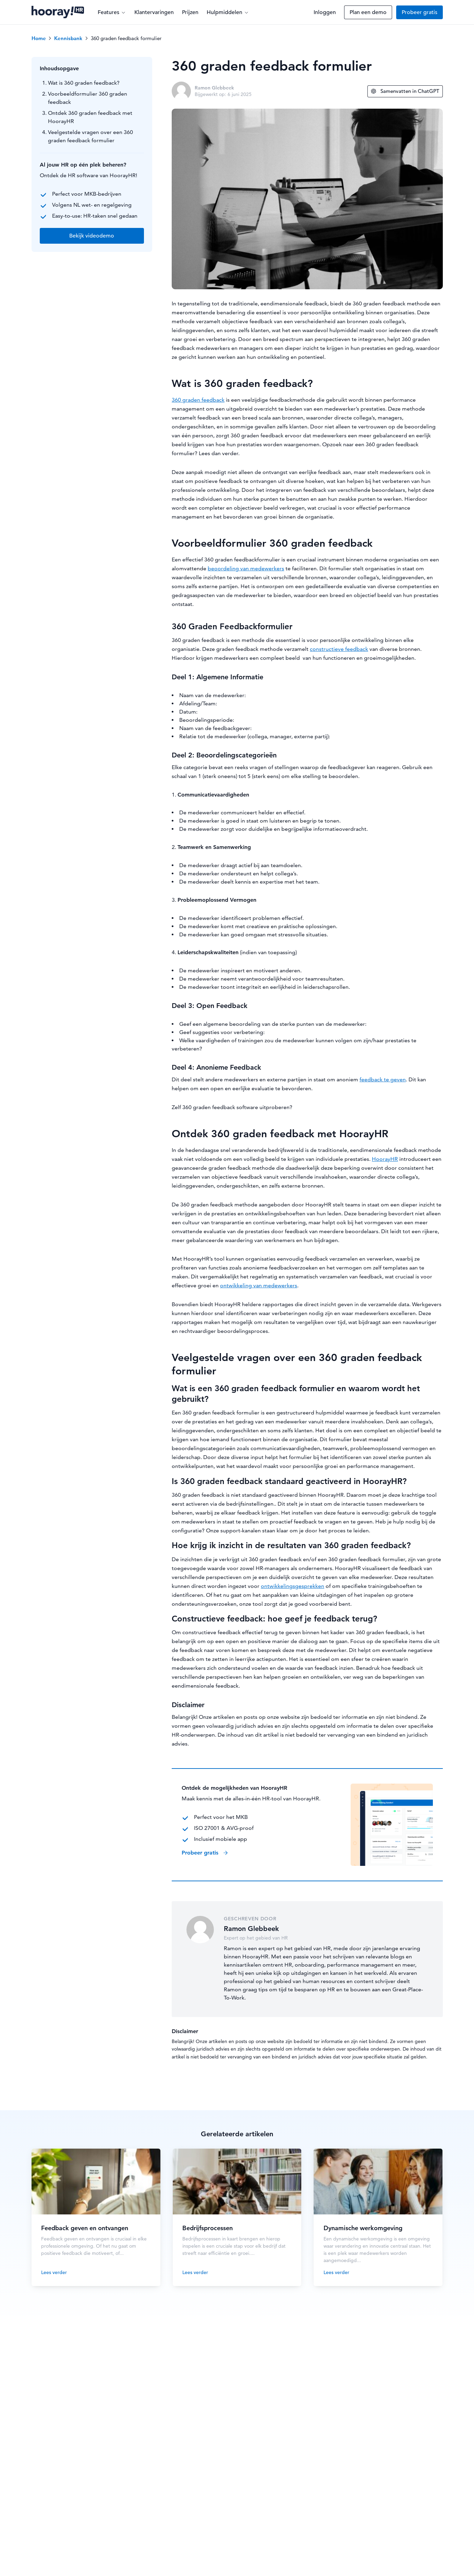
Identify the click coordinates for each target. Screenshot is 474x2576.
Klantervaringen (154, 12)
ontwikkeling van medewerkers (258, 1285)
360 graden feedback (198, 400)
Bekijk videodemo (91, 235)
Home (39, 38)
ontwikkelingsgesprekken (292, 1586)
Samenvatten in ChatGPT (405, 91)
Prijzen (190, 12)
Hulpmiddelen (228, 12)
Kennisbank (68, 38)
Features (112, 12)
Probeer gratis (419, 12)
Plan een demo (368, 12)
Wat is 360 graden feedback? (84, 83)
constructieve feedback (339, 649)
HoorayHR (385, 1159)
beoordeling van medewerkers (246, 568)
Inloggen (325, 12)
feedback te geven (383, 1079)
